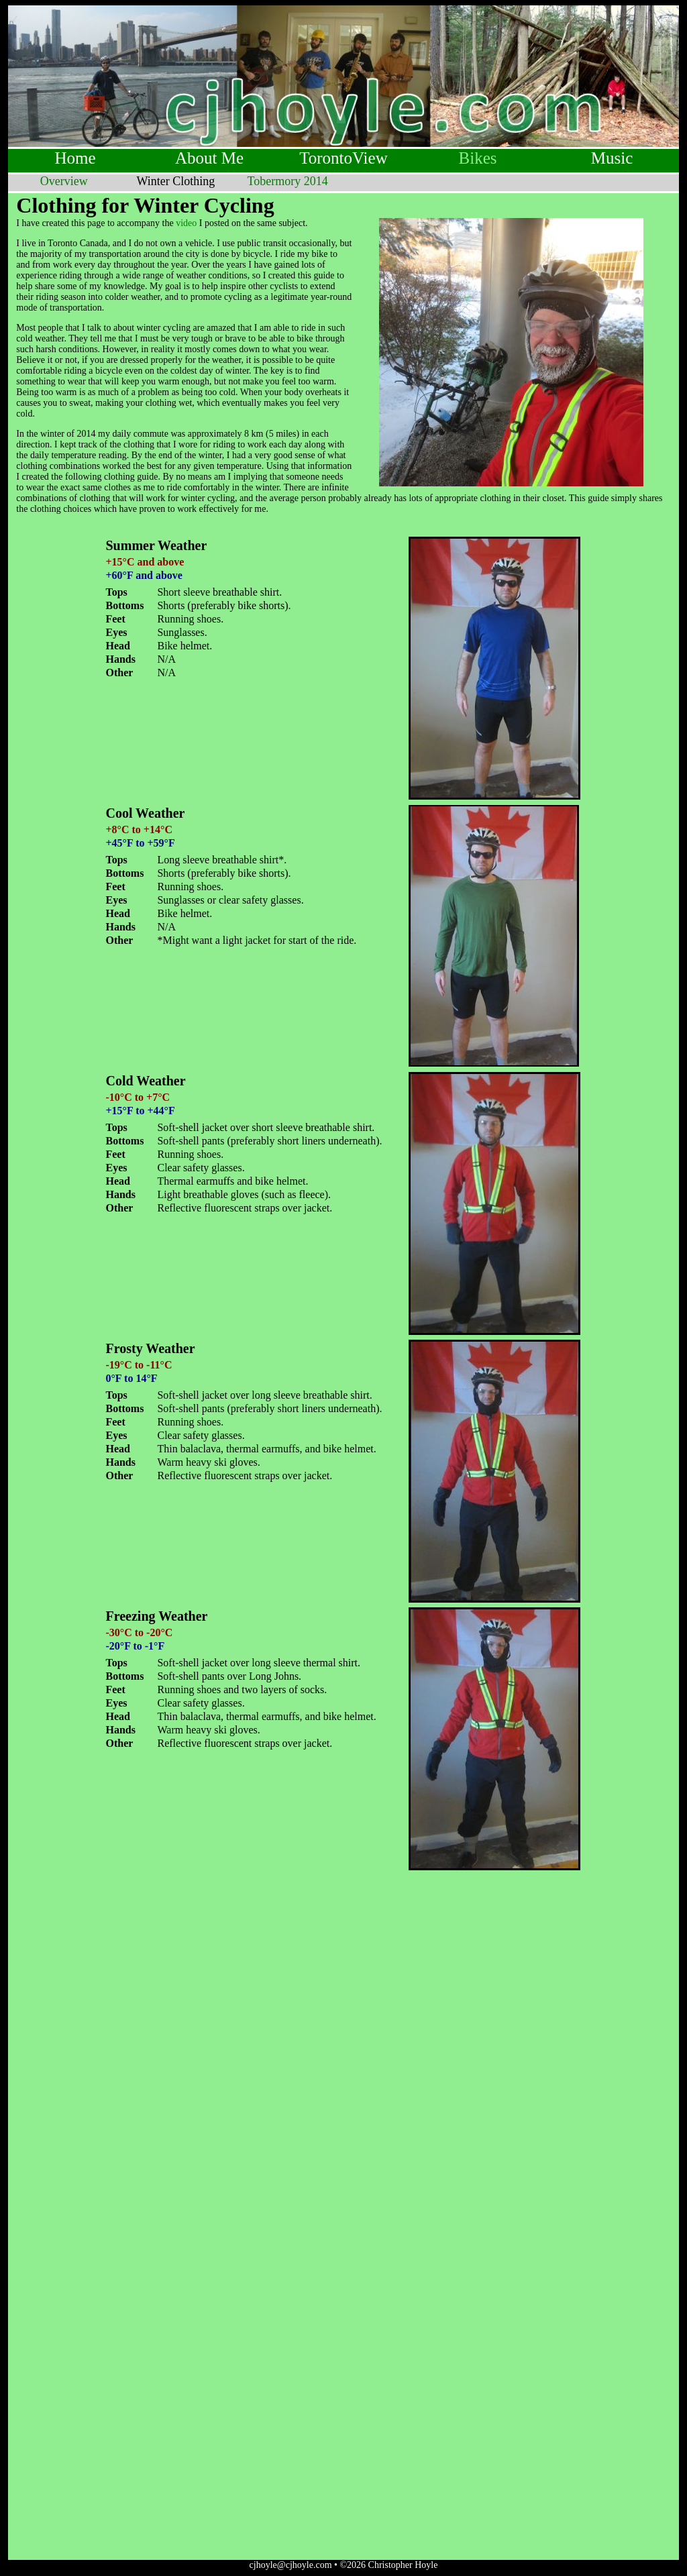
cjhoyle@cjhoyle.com (291, 2565)
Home (74, 158)
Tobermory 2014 (288, 181)
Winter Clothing (176, 181)
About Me (209, 158)
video (186, 223)
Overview (64, 181)
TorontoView (343, 158)
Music (612, 158)
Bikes (478, 158)
